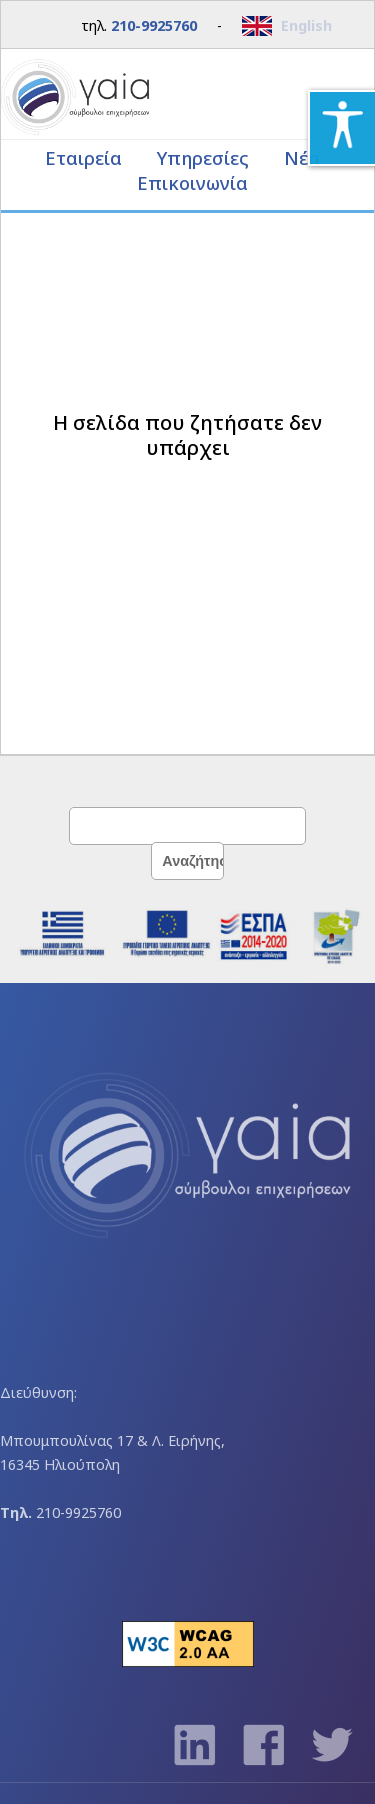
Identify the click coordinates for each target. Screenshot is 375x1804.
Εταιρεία (86, 157)
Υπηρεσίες (205, 157)
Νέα (302, 157)
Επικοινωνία (192, 182)
